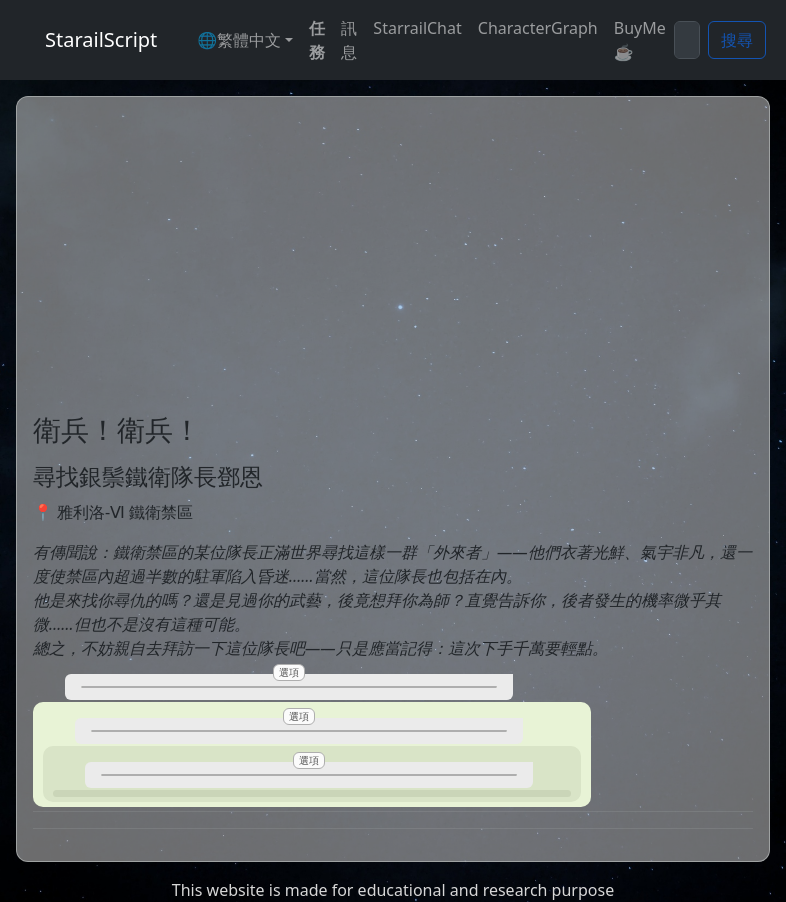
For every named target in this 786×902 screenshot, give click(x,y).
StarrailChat (417, 28)
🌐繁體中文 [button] (239, 40)
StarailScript (101, 39)
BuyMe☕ (640, 40)
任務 (317, 40)
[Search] (687, 40)
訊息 (349, 40)
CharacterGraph (538, 28)
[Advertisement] (393, 263)
